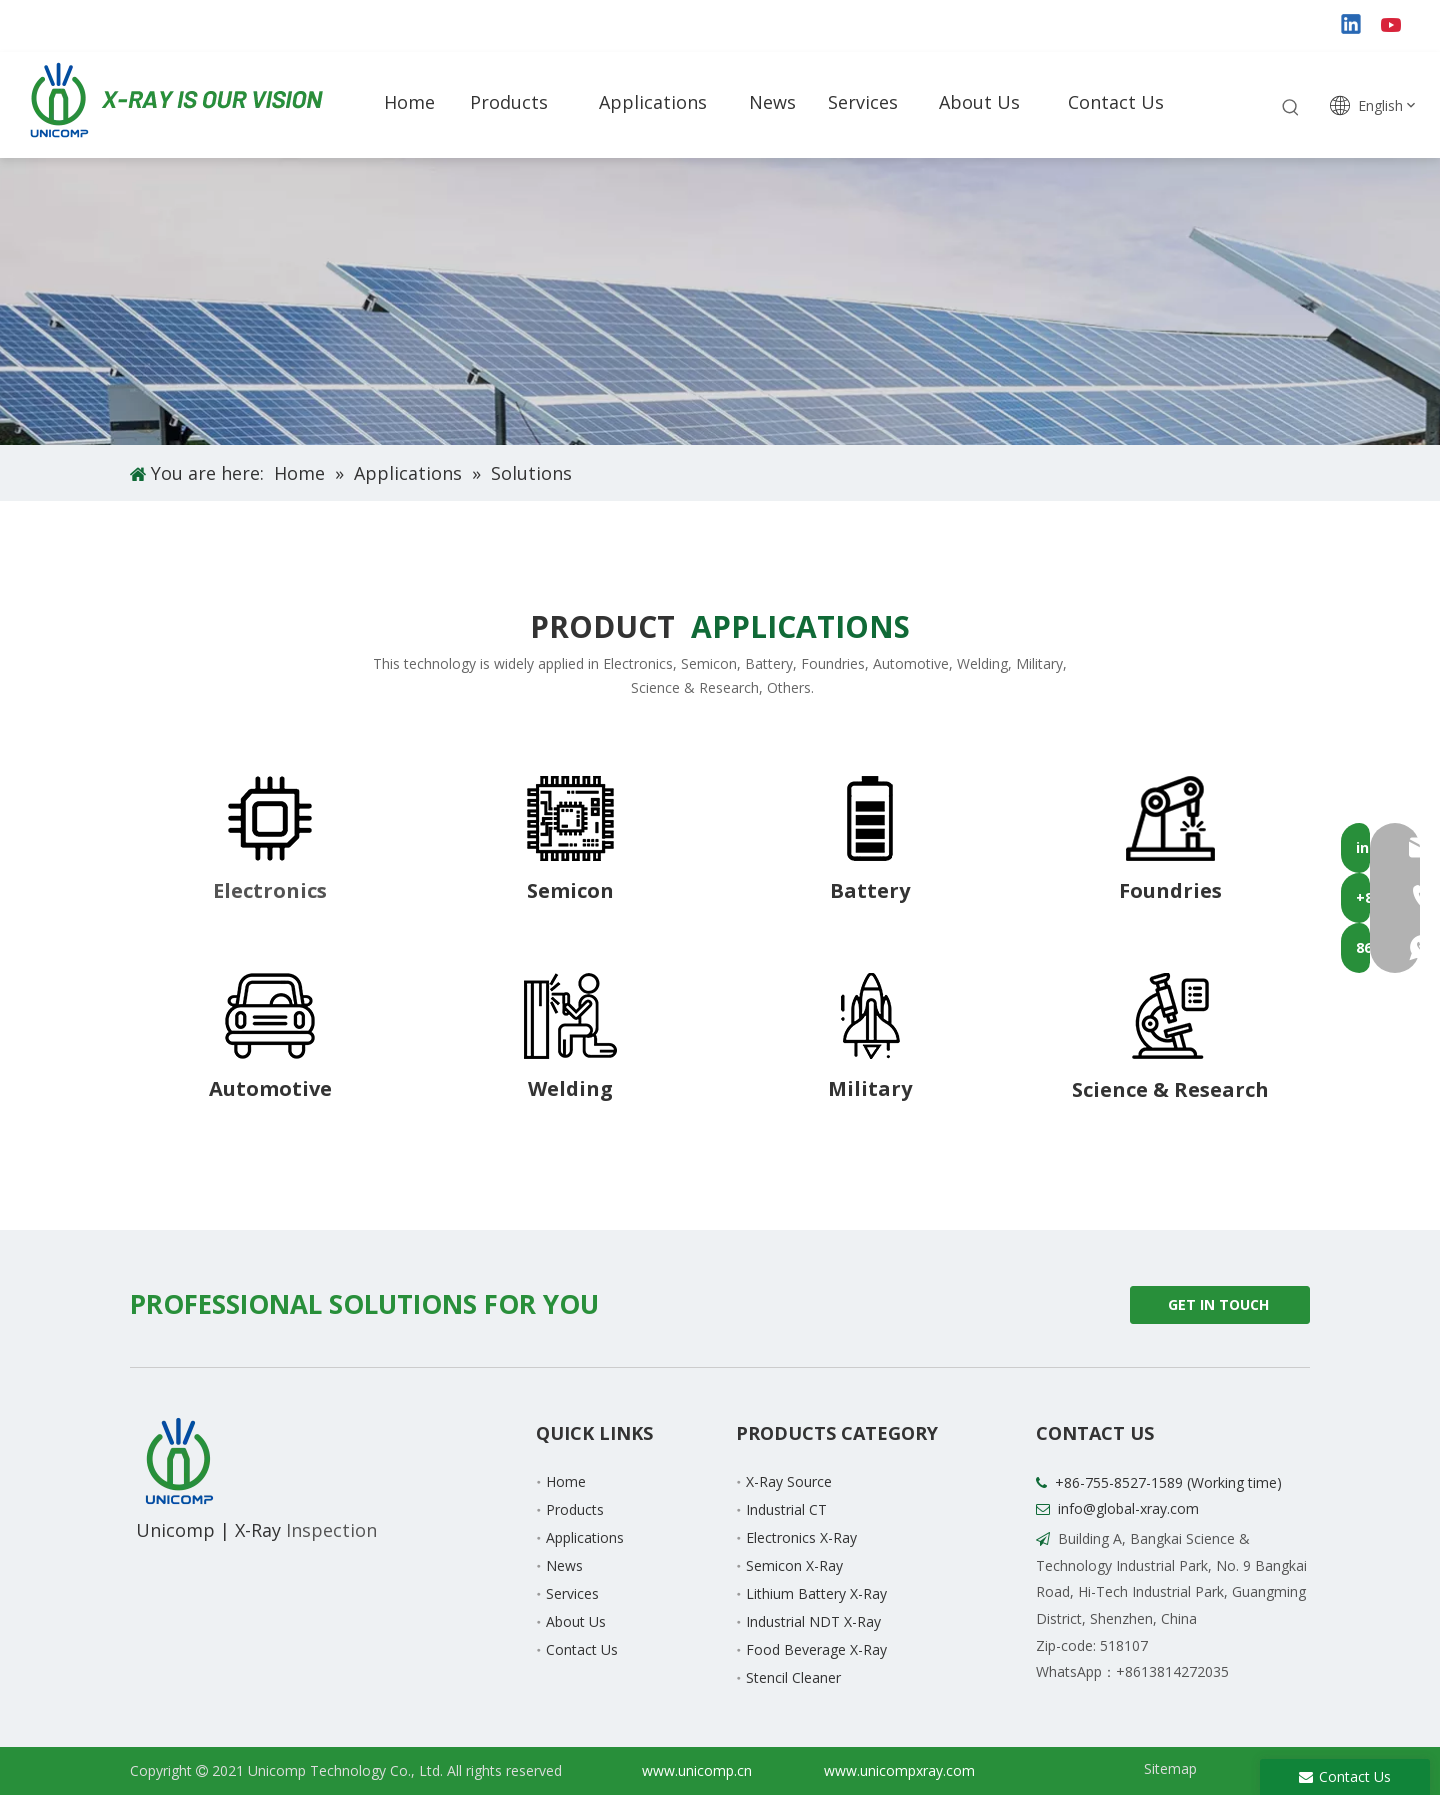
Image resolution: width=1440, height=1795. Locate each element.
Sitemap (1170, 1768)
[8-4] (1170, 818)
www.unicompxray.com (899, 1770)
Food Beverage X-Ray (816, 1649)
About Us (576, 1621)
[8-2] (570, 818)
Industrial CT (786, 1509)
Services (572, 1593)
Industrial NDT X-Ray (813, 1621)
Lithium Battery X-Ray (816, 1593)
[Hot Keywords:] (1291, 108)
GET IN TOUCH (1220, 1309)
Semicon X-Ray (794, 1565)
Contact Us (582, 1649)
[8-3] (870, 818)
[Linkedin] (1352, 26)
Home (566, 1481)
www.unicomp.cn (697, 1770)
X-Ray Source (789, 1481)
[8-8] (1170, 1016)
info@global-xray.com (1128, 1508)
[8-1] (270, 818)
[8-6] (570, 1016)
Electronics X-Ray (801, 1537)
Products (575, 1509)
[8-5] (270, 1016)
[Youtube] (1393, 26)
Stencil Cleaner (793, 1677)
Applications (585, 1537)
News (564, 1565)
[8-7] (870, 1016)
